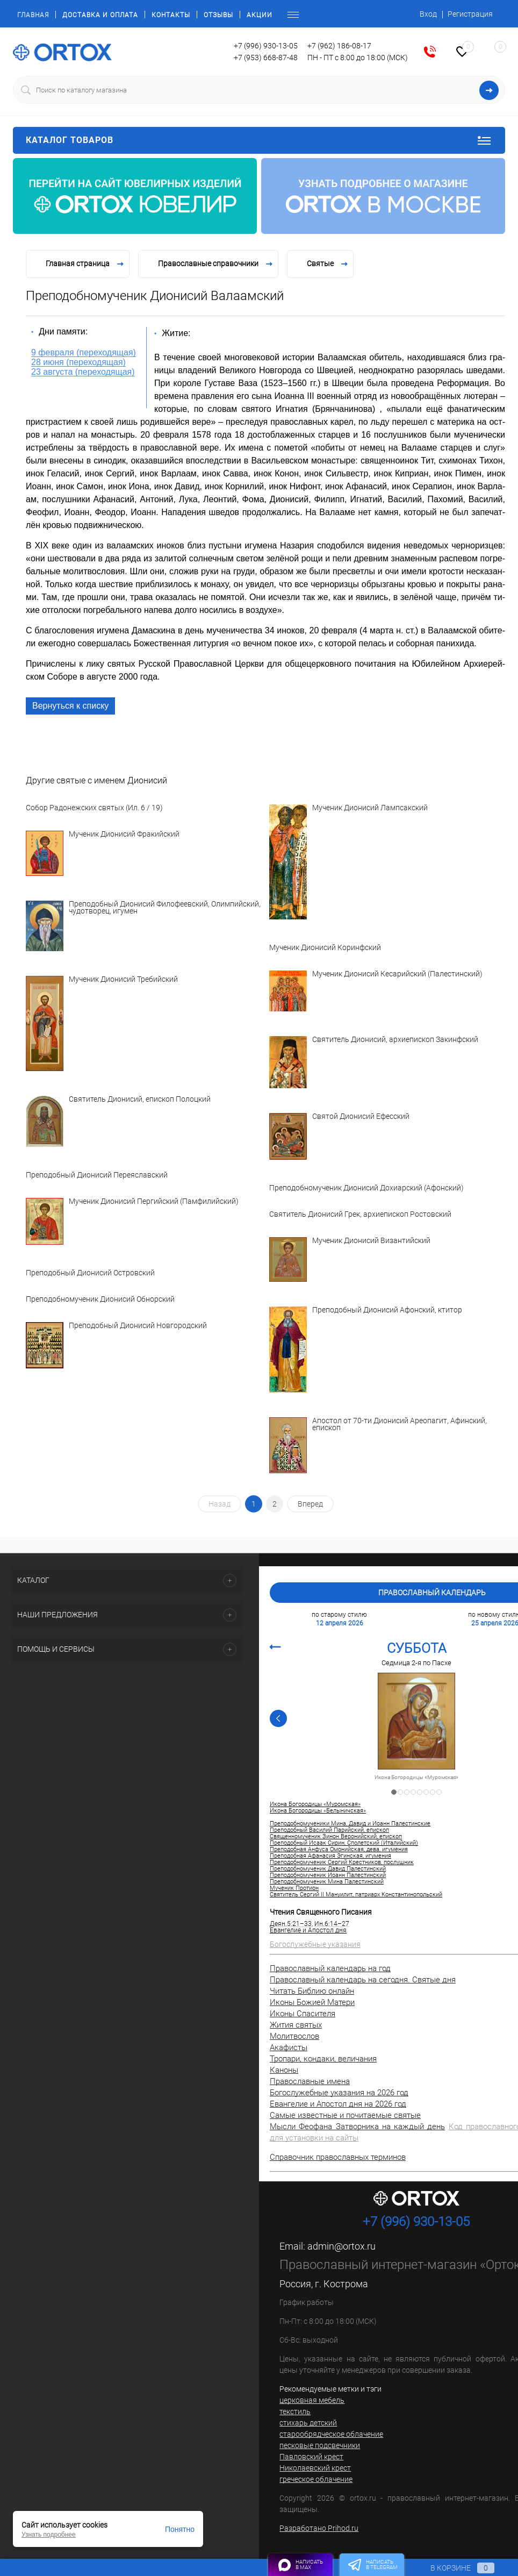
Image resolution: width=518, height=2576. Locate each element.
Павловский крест (311, 2456)
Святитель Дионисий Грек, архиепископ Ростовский (360, 1214)
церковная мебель (311, 2400)
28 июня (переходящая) (78, 362)
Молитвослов (294, 2036)
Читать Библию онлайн (312, 1991)
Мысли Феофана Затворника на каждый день (357, 2126)
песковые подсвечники (319, 2445)
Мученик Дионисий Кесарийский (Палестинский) (397, 974)
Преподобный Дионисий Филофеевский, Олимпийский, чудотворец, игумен (165, 908)
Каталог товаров (259, 140)
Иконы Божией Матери (312, 2002)
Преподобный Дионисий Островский (90, 1272)
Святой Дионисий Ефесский (360, 1117)
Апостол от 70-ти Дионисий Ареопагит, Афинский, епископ (399, 1424)
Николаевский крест (315, 2468)
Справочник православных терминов (338, 2157)
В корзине (452, 2568)
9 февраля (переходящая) (83, 352)
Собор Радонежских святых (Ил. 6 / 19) (94, 807)
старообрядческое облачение (331, 2434)
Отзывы (218, 15)
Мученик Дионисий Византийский (371, 1241)
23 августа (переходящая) (83, 371)
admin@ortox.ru (341, 2246)
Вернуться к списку (70, 705)
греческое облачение (315, 2479)
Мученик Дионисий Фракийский (124, 834)
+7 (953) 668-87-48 (266, 57)
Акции (259, 15)
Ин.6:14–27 (331, 1924)
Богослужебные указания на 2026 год (339, 2092)
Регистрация (470, 14)
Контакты (171, 15)
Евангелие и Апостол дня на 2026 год (338, 2104)
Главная (33, 15)
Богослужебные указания (315, 1944)
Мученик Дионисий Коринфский (325, 947)
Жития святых (296, 2025)
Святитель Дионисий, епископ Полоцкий (140, 1099)
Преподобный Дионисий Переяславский (97, 1175)
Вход (428, 14)
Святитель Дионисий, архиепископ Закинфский (395, 1040)
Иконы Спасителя (302, 2013)
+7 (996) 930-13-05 (266, 45)
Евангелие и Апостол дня (308, 1930)
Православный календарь (432, 1592)
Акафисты (288, 2047)
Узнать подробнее (48, 2534)
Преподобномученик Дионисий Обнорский (100, 1299)
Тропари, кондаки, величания (323, 2059)
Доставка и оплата (100, 15)
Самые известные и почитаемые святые (345, 2115)
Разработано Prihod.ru (318, 2528)
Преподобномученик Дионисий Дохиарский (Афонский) (366, 1187)
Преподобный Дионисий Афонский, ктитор (387, 1310)
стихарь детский (308, 2422)
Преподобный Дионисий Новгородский (138, 1326)
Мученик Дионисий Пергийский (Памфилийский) (154, 1201)
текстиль (295, 2411)
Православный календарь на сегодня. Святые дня (363, 1980)
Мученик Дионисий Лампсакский (370, 808)
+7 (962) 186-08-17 (339, 45)
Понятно (180, 2529)
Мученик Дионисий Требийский (123, 979)
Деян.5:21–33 (291, 1924)
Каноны (284, 2070)
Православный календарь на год (330, 1968)
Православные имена (310, 2081)
